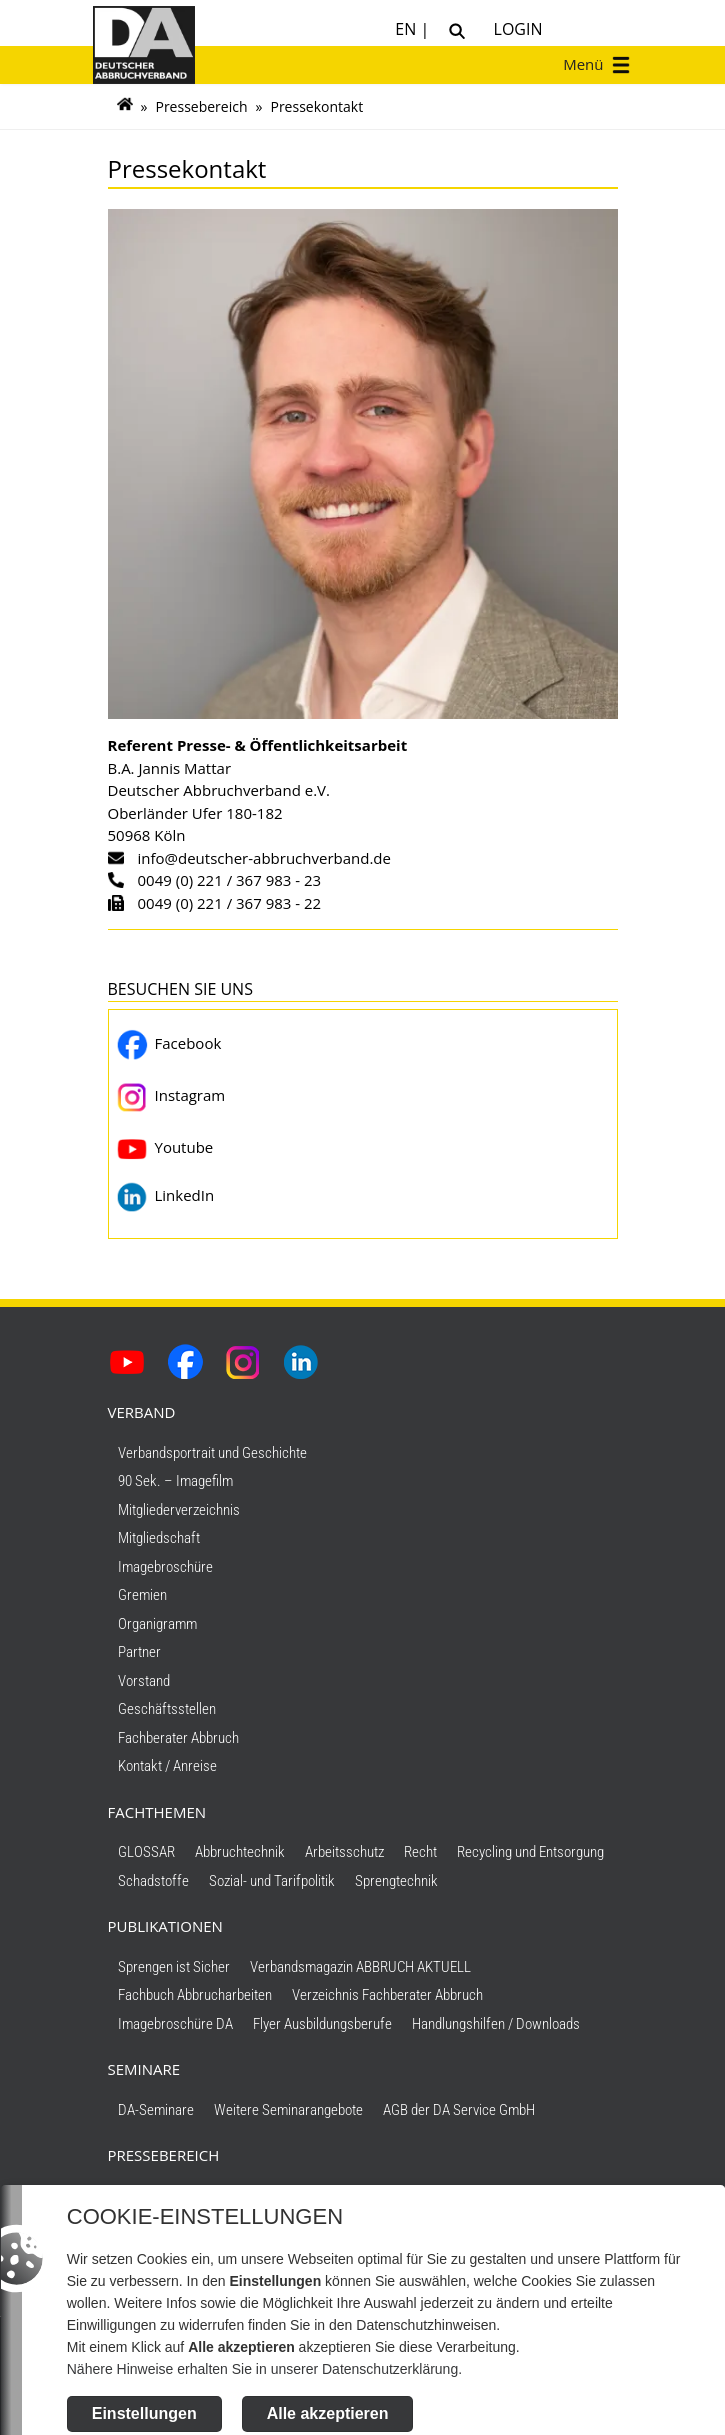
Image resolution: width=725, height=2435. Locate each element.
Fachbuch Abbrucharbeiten (195, 1995)
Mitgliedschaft (159, 1538)
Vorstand (144, 1681)
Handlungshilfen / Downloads (496, 2024)
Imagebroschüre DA (175, 2024)
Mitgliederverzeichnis (179, 1510)
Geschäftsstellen (167, 1709)
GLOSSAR (146, 1852)
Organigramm (157, 1624)
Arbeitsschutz (344, 1852)
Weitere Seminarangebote (288, 2110)
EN (407, 29)
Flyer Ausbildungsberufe (322, 2024)
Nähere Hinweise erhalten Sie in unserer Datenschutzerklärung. (263, 2369)
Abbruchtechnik (240, 1852)
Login (513, 29)
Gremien (142, 1595)
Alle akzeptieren (327, 2413)
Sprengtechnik (396, 1881)
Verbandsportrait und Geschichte (212, 1453)
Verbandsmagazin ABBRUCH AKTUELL (360, 1967)
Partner (139, 1652)
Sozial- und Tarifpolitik (272, 1881)
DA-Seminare (156, 2110)
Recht (420, 1852)
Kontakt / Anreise (167, 1766)
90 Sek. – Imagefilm (175, 1481)
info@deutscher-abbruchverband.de (264, 858)
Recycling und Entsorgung (530, 1852)
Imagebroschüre (165, 1567)
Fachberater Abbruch (178, 1738)
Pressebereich (201, 106)
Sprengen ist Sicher (174, 1967)
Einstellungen (143, 2413)
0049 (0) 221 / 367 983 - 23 (230, 880)
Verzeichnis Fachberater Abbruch (387, 1995)
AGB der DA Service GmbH (459, 2110)
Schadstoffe (153, 1881)
